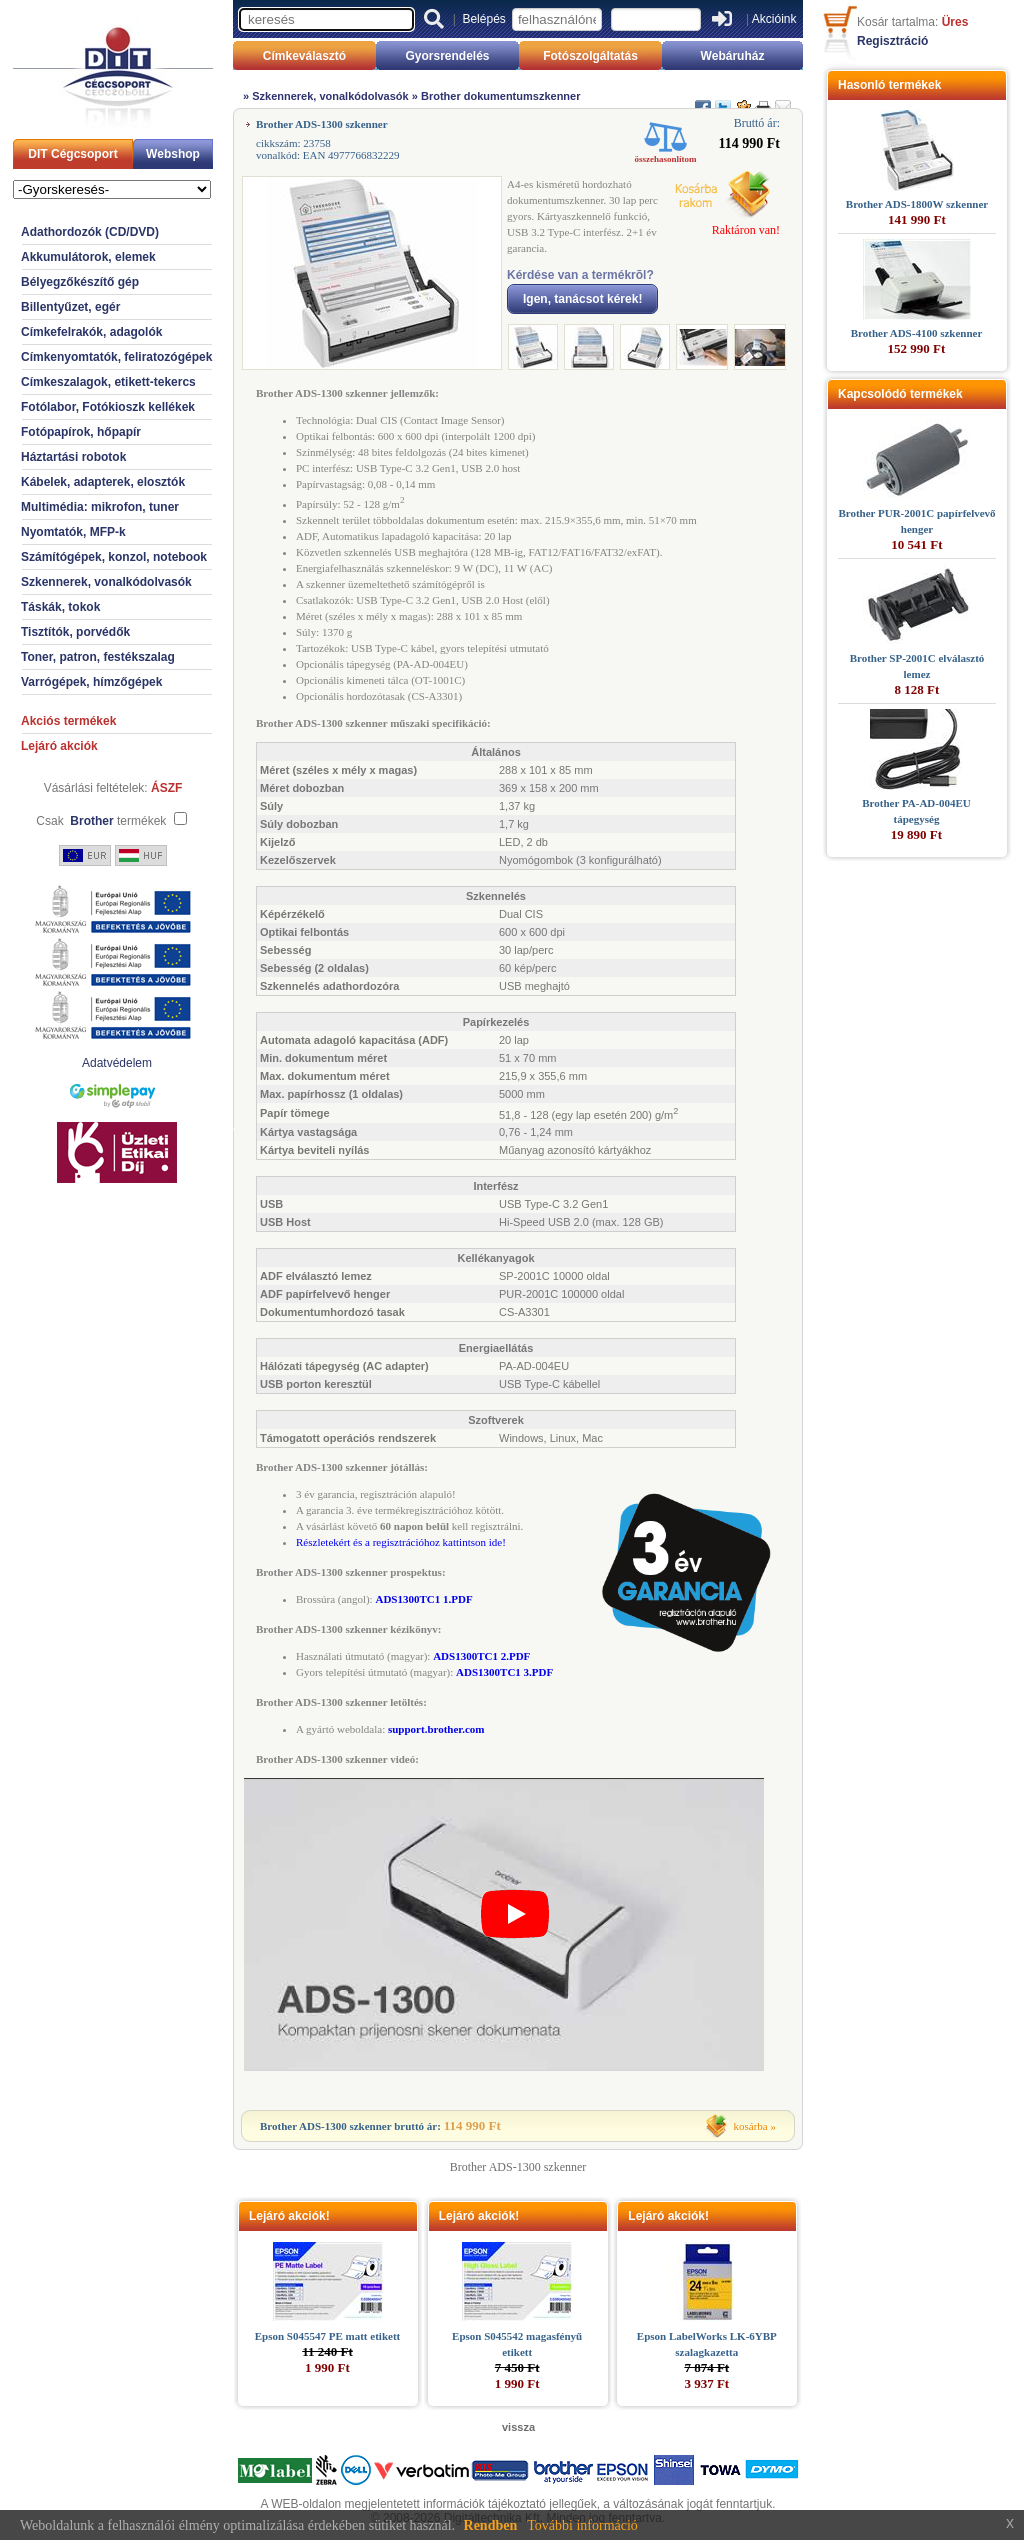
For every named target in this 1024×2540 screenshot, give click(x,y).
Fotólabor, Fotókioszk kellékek (108, 407)
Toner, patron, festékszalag (98, 657)
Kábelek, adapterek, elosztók (103, 482)
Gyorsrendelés (447, 56)
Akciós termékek (68, 721)
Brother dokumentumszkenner (501, 96)
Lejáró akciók (59, 746)
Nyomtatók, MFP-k (73, 532)
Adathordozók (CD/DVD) (90, 232)
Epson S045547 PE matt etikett (327, 2336)
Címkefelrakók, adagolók (91, 332)
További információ (582, 2525)
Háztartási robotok (73, 457)
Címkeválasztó (304, 56)
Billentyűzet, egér (70, 307)
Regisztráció (892, 41)
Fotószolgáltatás (590, 56)
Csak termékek (101, 821)
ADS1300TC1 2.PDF (481, 1656)
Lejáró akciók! (289, 2216)
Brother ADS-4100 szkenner (917, 333)
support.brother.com (436, 1729)
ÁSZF (166, 788)
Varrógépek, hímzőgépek (91, 682)
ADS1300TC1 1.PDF (423, 1599)
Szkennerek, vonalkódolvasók (106, 582)
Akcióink (774, 19)
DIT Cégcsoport (72, 154)
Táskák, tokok (60, 607)
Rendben (491, 2525)
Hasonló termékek (889, 85)
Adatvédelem (117, 1063)
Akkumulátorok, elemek (88, 257)
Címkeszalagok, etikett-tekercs (108, 382)
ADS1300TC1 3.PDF (504, 1672)
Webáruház (733, 56)
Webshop (173, 154)
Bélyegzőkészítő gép (80, 282)
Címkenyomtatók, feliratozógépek (116, 357)
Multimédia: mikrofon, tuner (100, 507)
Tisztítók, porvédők (75, 632)
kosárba (751, 2126)
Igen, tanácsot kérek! (582, 299)
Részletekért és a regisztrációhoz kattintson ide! (401, 1542)
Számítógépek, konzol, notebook (114, 557)
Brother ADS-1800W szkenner (917, 204)
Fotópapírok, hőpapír (81, 432)
